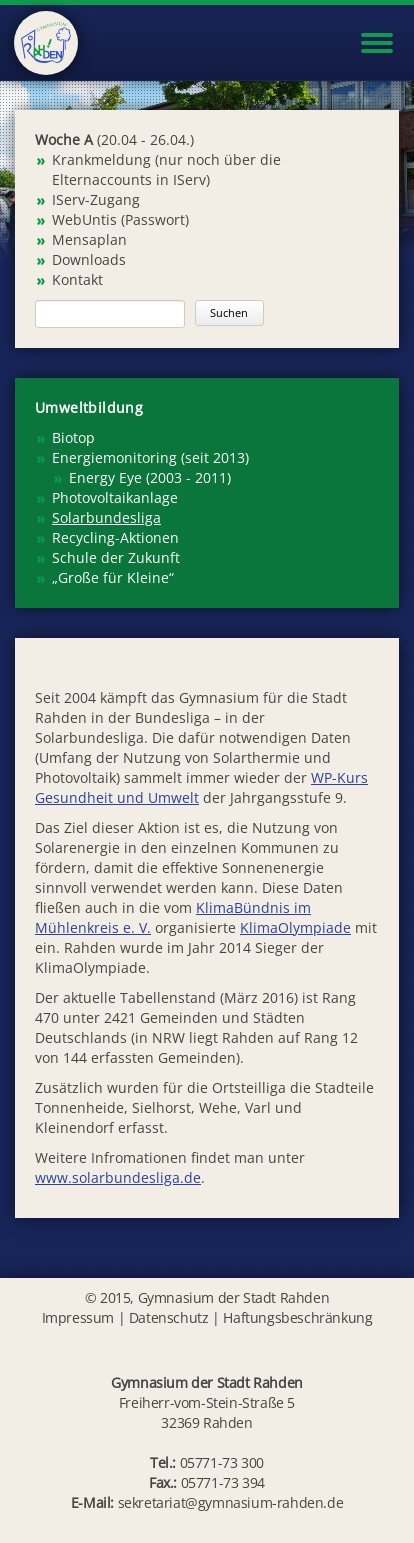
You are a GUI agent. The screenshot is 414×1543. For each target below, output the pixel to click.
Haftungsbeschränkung (297, 1317)
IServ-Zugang (96, 199)
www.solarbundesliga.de (118, 1177)
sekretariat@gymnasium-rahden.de (231, 1502)
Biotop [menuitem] (73, 437)
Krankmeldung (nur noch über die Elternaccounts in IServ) (166, 169)
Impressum (78, 1317)
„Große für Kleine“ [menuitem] (113, 577)
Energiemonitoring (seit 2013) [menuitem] (150, 457)
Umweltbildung (89, 407)
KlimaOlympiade (295, 927)
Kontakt (77, 279)
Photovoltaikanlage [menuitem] (115, 497)
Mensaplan (89, 239)
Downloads (89, 259)
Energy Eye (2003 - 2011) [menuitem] (150, 477)
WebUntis (84, 219)
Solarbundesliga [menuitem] (106, 517)
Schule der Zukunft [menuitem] (116, 557)
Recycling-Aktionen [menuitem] (115, 537)
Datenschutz (169, 1317)
